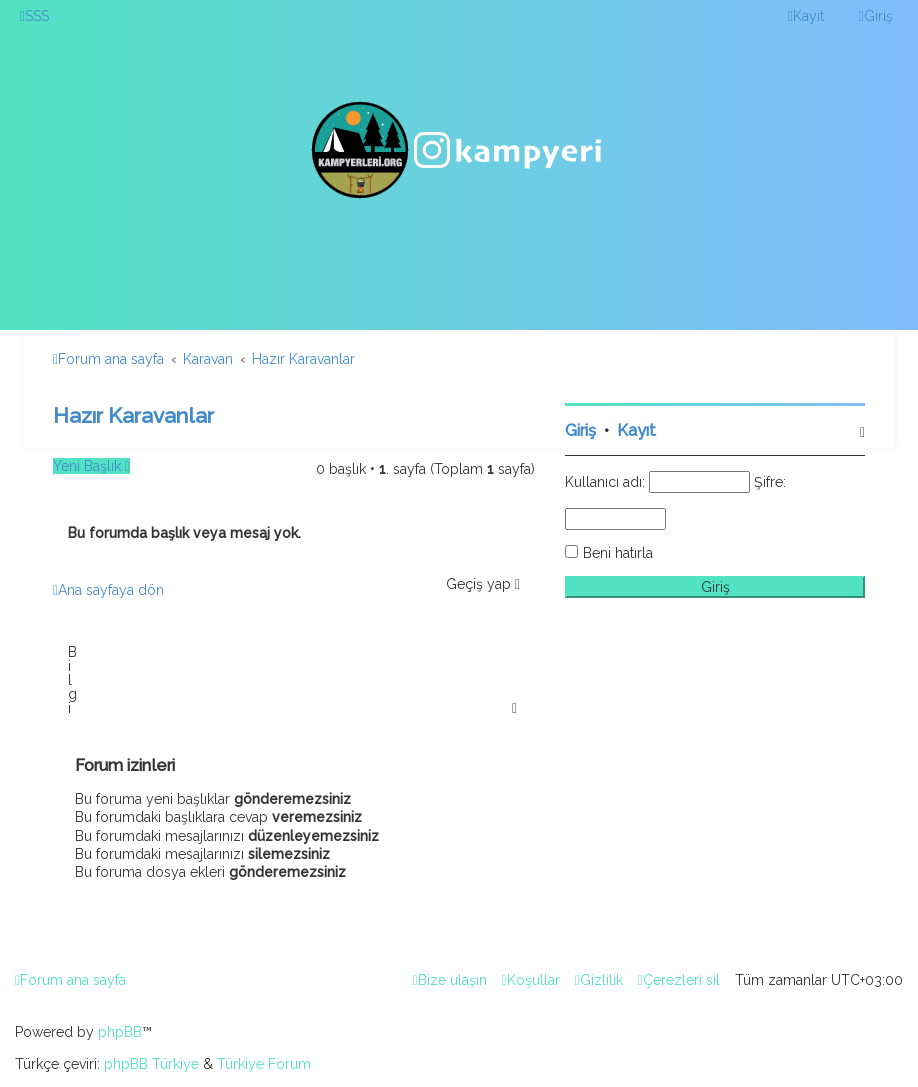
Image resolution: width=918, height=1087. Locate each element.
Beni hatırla (618, 553)
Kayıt (636, 430)
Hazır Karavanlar (133, 415)
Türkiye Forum (264, 1064)
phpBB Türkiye (151, 1064)
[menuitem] (34, 16)
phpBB (120, 1032)
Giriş (580, 430)
